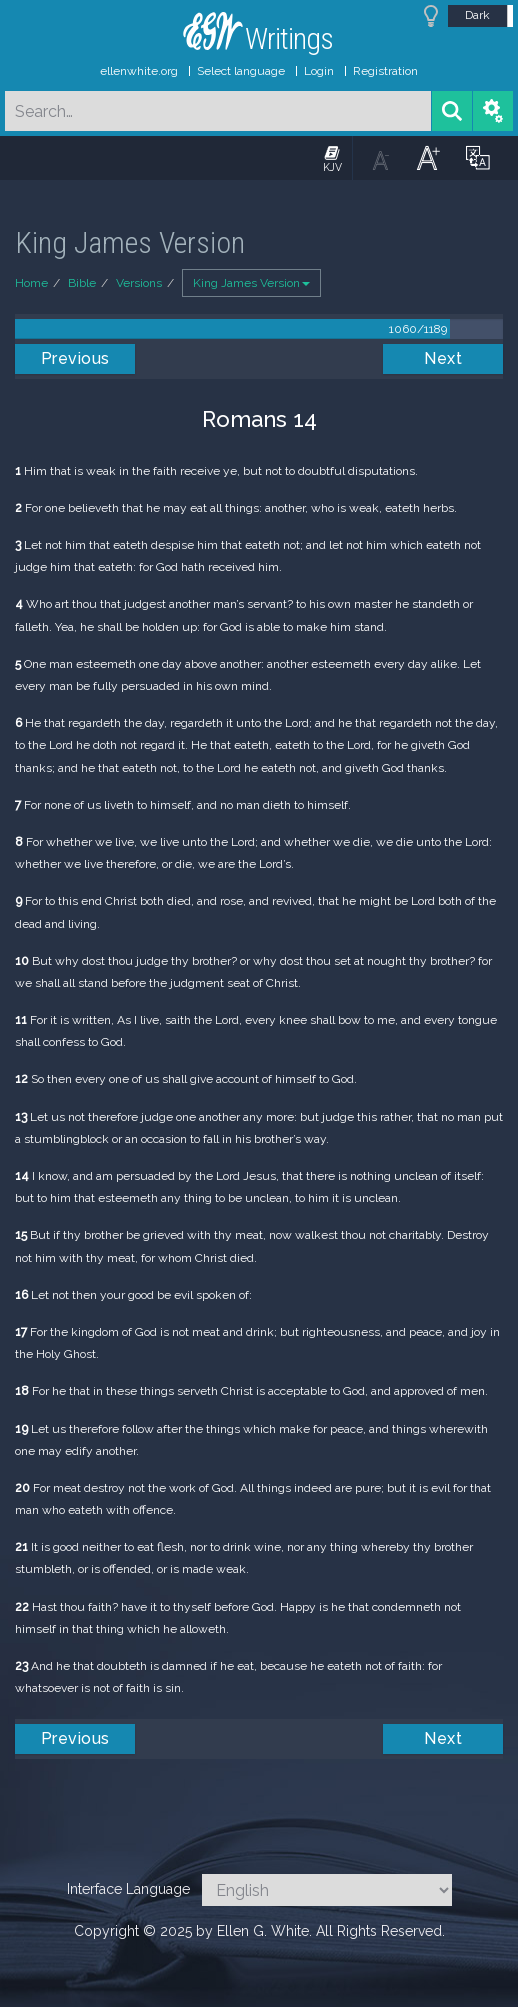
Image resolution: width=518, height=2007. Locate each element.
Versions (139, 283)
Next (443, 358)
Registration (385, 71)
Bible (82, 283)
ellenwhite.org (139, 71)
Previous (75, 358)
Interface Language (128, 1889)
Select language (241, 71)
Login (319, 71)
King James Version (251, 283)
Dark (477, 15)
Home (31, 283)
